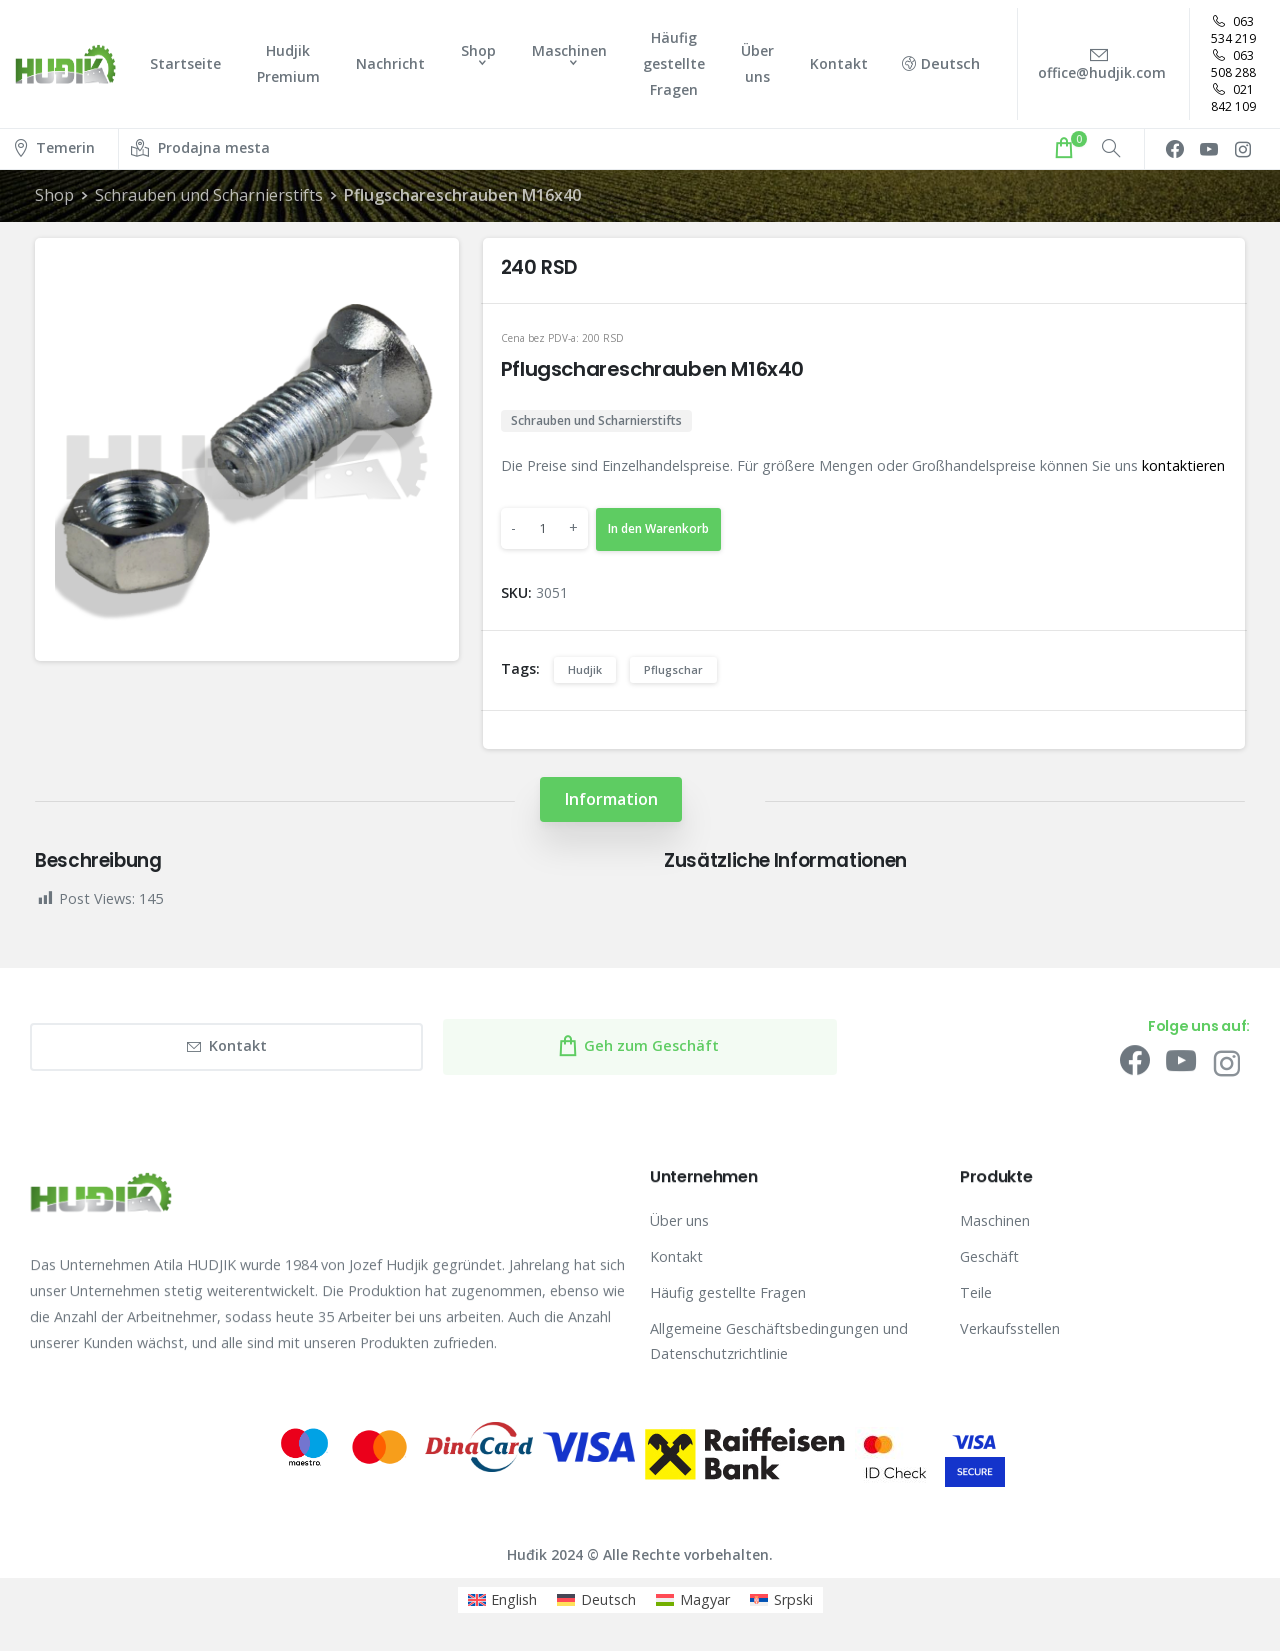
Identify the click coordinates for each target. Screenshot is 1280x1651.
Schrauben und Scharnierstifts (209, 195)
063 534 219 (1233, 30)
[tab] (611, 799)
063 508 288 (1233, 64)
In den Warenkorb (658, 528)
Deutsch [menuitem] (608, 1599)
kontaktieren (1183, 465)
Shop (54, 195)
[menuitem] (503, 1600)
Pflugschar (673, 669)
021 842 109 (1233, 98)
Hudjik (585, 669)
